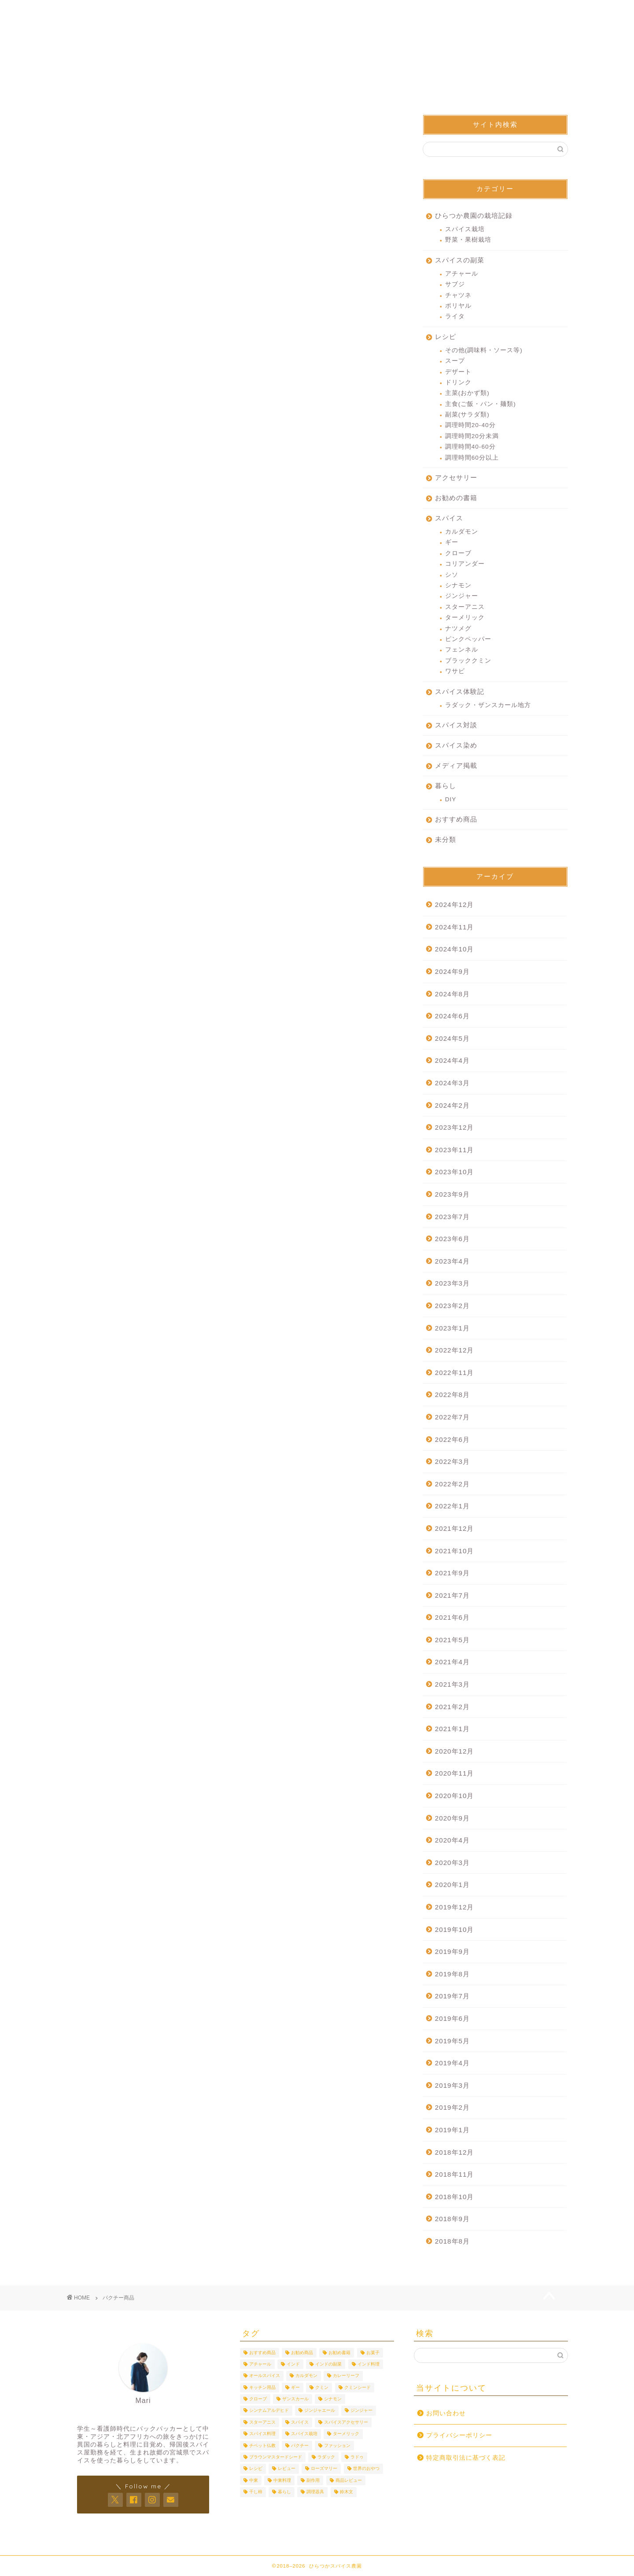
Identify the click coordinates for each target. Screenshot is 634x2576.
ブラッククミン (468, 661)
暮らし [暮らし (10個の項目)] (284, 2492)
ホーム (116, 10)
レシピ (445, 337)
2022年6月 (452, 1440)
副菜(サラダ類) (467, 415)
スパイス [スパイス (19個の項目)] (300, 2422)
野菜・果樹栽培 (468, 241)
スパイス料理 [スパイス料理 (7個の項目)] (262, 2434)
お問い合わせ (517, 10)
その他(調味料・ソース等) (484, 351)
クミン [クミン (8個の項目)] (321, 2387)
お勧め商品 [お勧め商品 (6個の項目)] (302, 2352)
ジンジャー (461, 597)
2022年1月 (452, 1507)
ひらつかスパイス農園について (317, 14)
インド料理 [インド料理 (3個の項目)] (369, 2364)
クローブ (458, 554)
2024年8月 (452, 995)
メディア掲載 (456, 766)
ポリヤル (458, 306)
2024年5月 (452, 1039)
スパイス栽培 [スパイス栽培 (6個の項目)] (304, 2434)
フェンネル (461, 651)
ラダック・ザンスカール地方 (488, 706)
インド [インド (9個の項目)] (293, 2364)
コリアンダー (465, 564)
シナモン (458, 586)
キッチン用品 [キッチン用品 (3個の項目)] (262, 2387)
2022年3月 (452, 1462)
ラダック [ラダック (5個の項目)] (326, 2456)
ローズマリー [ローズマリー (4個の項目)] (324, 2468)
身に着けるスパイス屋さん (417, 10)
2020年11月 (454, 1774)
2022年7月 (452, 1418)
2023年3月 (452, 1284)
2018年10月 (454, 2197)
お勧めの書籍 (456, 498)
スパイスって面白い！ (317, 77)
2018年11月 (454, 2175)
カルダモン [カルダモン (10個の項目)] (306, 2375)
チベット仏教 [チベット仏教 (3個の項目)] (262, 2445)
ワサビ (455, 672)
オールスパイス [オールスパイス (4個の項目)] (264, 2375)
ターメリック (465, 618)
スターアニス (465, 607)
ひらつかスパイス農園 (317, 48)
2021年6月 (452, 1618)
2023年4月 (452, 1262)
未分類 (445, 840)
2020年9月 (452, 1819)
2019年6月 (452, 2019)
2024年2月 (452, 1106)
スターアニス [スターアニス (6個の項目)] (262, 2422)
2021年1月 (452, 1729)
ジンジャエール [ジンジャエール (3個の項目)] (319, 2410)
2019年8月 (452, 1975)
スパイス (449, 519)
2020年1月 (452, 1886)
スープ (455, 361)
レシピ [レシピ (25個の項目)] (255, 2468)
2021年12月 (454, 1529)
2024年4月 (452, 1061)
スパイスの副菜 (459, 261)
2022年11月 (454, 1373)
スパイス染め (456, 746)
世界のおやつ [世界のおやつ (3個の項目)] (366, 2468)
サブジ (455, 285)
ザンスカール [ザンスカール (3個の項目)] (295, 2398)
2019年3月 (452, 2086)
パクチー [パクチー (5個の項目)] (300, 2445)
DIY (451, 800)
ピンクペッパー (468, 640)
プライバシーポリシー (459, 2435)
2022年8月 (452, 1396)
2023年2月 (452, 1306)
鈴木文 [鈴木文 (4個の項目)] (346, 2492)
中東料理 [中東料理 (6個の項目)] (282, 2480)
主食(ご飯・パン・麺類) (480, 405)
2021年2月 (452, 1707)
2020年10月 (454, 1796)
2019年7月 (452, 1997)
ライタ (455, 317)
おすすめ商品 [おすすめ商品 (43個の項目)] (262, 2352)
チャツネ (458, 296)
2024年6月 (452, 1017)
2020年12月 (454, 1752)
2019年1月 (452, 2130)
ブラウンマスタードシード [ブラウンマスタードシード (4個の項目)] (275, 2456)
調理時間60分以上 (472, 458)
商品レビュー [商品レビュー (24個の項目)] (348, 2480)
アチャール (461, 274)
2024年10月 (454, 950)
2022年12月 (454, 1351)
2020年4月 (452, 1841)
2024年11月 (454, 928)
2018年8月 (452, 2242)
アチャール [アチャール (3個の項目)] (260, 2364)
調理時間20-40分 (470, 426)
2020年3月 (452, 1863)
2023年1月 (452, 1329)
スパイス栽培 (465, 230)
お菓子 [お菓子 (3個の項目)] (373, 2352)
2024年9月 (452, 972)
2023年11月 (454, 1150)
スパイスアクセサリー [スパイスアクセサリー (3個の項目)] (346, 2422)
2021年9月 (452, 1573)
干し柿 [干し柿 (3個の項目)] (255, 2492)
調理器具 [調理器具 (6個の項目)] (315, 2492)
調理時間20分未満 (472, 437)
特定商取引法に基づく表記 (465, 2457)
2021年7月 (452, 1596)
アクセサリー (456, 478)
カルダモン (461, 532)
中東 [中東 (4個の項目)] (253, 2480)
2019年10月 (454, 1930)
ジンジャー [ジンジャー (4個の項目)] (361, 2410)
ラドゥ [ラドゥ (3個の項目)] (357, 2456)
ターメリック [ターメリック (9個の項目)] (346, 2434)
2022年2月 (452, 1485)
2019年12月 (454, 1908)
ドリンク (458, 383)
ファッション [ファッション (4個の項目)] (337, 2445)
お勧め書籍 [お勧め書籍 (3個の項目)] (339, 2352)
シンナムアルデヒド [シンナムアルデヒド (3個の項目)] (269, 2410)
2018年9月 (452, 2220)
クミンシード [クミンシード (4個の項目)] (357, 2387)
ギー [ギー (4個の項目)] (295, 2387)
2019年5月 (452, 2041)
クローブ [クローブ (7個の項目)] (258, 2398)
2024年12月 (454, 905)
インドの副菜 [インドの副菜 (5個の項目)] (328, 2364)
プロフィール (216, 10)
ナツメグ (458, 629)
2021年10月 (454, 1551)
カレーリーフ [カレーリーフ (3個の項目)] (346, 2375)
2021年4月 (452, 1663)
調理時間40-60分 (470, 447)
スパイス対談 (456, 726)
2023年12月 (454, 1128)
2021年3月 (452, 1685)
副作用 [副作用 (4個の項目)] (313, 2480)
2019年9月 (452, 1952)
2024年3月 (452, 1083)
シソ (451, 575)
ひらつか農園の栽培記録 (473, 216)
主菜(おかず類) (467, 394)
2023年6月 (452, 1239)
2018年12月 (454, 2153)
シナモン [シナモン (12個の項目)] (333, 2398)
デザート (458, 372)
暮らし (445, 786)
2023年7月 (452, 1217)
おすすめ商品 (456, 820)
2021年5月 (452, 1640)
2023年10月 (454, 1173)
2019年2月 (452, 2108)
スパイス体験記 (459, 692)
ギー (451, 543)
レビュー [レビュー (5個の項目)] (286, 2468)
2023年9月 (452, 1195)
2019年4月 (452, 2063)
